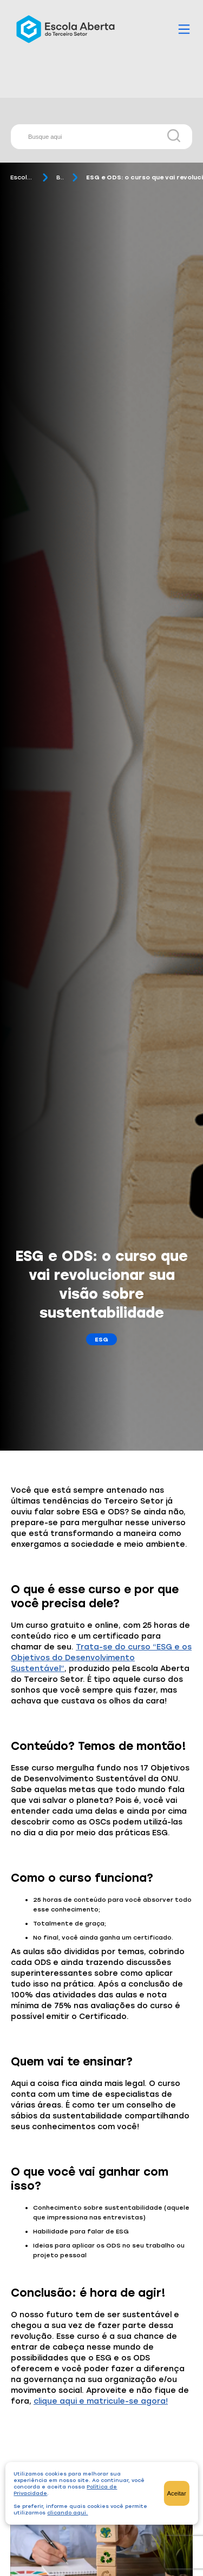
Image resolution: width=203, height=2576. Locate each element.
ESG (101, 1339)
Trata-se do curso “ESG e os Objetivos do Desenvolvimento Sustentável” (101, 1657)
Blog (60, 177)
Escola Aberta (22, 177)
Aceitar (176, 2493)
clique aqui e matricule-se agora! (101, 2401)
